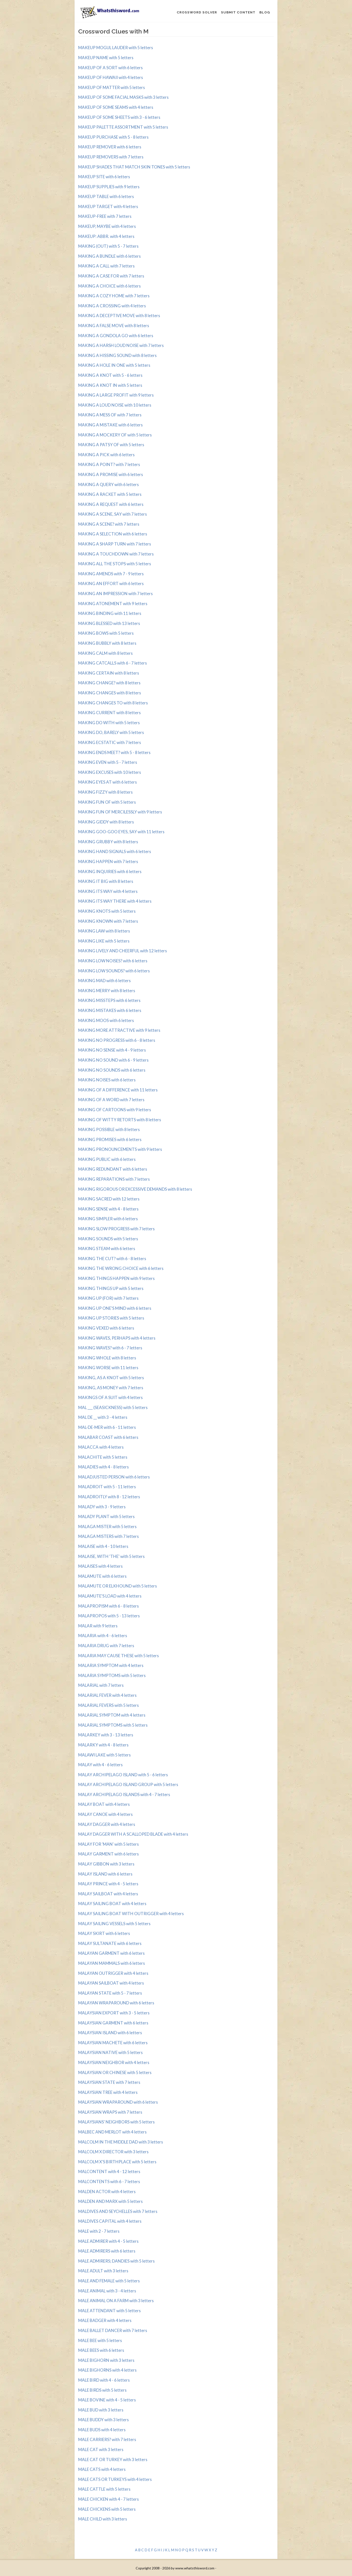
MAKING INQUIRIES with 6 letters (110, 871)
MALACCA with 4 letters (101, 1447)
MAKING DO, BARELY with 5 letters (111, 732)
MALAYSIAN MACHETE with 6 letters (113, 2042)
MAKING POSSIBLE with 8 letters (109, 1129)
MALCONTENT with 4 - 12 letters (109, 2171)
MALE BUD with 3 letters (100, 2409)
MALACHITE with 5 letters (102, 1457)
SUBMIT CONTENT (238, 12)
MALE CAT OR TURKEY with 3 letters (112, 2459)
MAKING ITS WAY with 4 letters (108, 891)
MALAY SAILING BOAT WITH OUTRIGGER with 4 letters (131, 1913)
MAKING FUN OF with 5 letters (107, 802)
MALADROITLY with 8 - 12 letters (109, 1496)
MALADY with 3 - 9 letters (102, 1506)
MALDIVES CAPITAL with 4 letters (110, 2221)
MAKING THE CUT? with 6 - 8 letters (112, 1258)
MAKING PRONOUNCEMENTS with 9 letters (120, 1149)
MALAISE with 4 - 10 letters (103, 1546)
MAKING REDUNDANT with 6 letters (112, 1169)
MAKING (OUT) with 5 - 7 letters (108, 246)
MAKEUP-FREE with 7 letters (105, 216)
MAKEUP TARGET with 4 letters (108, 206)
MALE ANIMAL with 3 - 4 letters (107, 2290)
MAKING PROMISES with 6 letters (110, 1139)
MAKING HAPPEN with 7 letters (108, 861)
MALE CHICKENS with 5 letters (107, 2509)
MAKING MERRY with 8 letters (106, 990)
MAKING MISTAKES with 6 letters (109, 1010)
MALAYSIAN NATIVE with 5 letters (110, 2052)
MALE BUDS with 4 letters (102, 2429)
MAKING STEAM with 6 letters (106, 1248)
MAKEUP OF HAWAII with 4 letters (110, 77)
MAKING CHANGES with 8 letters (109, 692)
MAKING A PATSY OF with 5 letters (111, 444)
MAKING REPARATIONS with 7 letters (114, 1179)
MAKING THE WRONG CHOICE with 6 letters (121, 1268)
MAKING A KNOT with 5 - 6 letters (110, 375)
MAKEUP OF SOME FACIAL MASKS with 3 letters (123, 97)
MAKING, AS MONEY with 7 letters (110, 1387)
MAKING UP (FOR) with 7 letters (108, 1298)
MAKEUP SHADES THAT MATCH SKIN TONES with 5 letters (134, 166)
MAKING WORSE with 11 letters (108, 1367)
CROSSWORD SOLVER (197, 12)
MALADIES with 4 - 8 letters (103, 1466)
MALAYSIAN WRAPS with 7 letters (110, 2112)
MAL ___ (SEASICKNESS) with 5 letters (113, 1407)
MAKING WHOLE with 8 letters (107, 1357)
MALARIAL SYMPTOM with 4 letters (111, 1715)
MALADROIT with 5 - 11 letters (107, 1486)
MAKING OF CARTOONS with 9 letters (114, 1109)
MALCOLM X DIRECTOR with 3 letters (113, 2151)
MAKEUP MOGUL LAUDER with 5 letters (115, 47)
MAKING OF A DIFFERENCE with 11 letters (118, 1089)
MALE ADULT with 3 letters (103, 2270)
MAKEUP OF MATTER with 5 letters (111, 87)
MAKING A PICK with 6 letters (106, 454)
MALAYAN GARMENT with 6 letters (111, 1953)
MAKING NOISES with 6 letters (107, 1079)
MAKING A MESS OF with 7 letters (110, 414)
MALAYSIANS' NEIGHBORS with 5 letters (116, 2121)
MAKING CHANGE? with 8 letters (109, 682)
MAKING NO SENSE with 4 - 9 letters (112, 1050)
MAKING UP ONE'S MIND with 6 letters (114, 1308)
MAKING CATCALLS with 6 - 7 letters (112, 663)
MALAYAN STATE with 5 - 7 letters (110, 1993)
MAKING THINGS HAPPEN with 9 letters (116, 1278)
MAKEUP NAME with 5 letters (105, 57)
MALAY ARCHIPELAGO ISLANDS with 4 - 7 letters (124, 1794)
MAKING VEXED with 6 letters (106, 1328)
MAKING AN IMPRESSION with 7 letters (115, 593)
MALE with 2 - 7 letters (99, 2231)
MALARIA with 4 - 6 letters (102, 1635)
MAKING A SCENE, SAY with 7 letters (112, 514)
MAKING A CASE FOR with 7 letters (111, 275)
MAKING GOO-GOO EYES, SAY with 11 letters (121, 831)
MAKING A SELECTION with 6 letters (112, 533)
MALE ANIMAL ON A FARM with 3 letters (116, 2300)
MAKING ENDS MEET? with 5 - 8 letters (114, 752)
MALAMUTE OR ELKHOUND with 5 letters (117, 1585)
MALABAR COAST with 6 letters (108, 1437)
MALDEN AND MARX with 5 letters (110, 2201)
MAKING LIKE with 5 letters (104, 941)
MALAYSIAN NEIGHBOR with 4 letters (113, 2062)
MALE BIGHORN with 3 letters (106, 2360)
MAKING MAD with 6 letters (104, 980)
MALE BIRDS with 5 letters (102, 2390)
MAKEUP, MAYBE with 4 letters (107, 226)
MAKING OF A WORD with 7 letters (111, 1099)
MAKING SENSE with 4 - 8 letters (108, 1208)
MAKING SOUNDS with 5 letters (108, 1238)
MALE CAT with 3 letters (100, 2449)
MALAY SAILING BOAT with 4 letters (112, 1903)
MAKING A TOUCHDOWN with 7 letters (116, 553)
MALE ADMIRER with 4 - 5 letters (108, 2241)
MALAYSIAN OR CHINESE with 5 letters (115, 2072)
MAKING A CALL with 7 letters (106, 265)
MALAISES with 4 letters (100, 1566)
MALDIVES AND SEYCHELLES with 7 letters (117, 2211)
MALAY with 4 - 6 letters (100, 1764)
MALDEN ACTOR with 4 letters (107, 2191)
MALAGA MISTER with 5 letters (107, 1526)
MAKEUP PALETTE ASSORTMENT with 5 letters (123, 127)
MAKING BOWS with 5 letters (106, 633)
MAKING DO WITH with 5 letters (109, 722)
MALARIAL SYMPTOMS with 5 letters (113, 1725)
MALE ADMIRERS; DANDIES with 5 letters (116, 2261)
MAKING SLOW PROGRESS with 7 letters (116, 1228)
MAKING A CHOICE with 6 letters (109, 286)
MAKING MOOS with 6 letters (106, 1020)
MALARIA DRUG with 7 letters (106, 1645)
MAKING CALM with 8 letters (105, 653)
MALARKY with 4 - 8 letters (103, 1744)
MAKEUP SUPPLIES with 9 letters (109, 186)
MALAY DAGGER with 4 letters (106, 1824)
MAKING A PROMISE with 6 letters (110, 474)
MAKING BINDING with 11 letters (109, 613)
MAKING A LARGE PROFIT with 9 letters (116, 395)
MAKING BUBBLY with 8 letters (107, 643)
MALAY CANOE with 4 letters (105, 1814)
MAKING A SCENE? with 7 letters (108, 524)
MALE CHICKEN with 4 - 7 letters (108, 2499)
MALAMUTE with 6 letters (102, 1576)
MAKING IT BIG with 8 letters (105, 881)
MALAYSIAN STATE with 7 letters (109, 2082)
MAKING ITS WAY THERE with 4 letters (115, 901)
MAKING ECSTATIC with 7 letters (109, 742)
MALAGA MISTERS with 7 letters (108, 1536)
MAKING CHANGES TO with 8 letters (113, 702)
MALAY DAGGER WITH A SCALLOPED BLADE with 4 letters (133, 1834)
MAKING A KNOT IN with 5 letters (110, 385)
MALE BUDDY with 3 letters (103, 2419)
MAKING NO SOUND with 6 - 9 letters (113, 1060)
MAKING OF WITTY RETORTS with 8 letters (119, 1119)
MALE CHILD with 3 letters (102, 2518)
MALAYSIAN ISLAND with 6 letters (110, 2032)
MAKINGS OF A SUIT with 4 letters (110, 1397)
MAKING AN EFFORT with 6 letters (111, 583)
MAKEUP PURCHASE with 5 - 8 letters (113, 137)
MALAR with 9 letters (98, 1625)
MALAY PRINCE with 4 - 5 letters (108, 1883)
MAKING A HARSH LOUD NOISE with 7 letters (121, 345)
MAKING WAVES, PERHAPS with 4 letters (116, 1338)
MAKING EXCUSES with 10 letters (109, 772)
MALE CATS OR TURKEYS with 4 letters (115, 2479)
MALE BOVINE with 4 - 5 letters (107, 2399)
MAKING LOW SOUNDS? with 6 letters (114, 970)
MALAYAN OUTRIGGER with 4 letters (113, 1973)
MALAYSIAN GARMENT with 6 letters (113, 2022)
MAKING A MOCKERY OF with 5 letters (115, 434)
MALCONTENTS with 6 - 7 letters (109, 2181)
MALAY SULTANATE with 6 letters (110, 1943)
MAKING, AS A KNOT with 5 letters (111, 1377)
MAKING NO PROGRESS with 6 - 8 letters (116, 1040)
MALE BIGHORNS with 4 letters (107, 2370)
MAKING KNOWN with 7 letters (108, 921)
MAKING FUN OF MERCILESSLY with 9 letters (120, 811)
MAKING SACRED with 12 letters (109, 1198)
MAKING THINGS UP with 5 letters (110, 1288)
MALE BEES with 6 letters (101, 2350)
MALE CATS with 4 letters (102, 2469)
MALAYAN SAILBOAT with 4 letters (111, 1983)
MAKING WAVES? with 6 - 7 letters (110, 1347)
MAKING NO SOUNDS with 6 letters (111, 1070)
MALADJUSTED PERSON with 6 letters (114, 1476)
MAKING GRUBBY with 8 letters (108, 841)
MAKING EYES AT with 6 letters (107, 782)
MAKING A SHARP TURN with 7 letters (114, 543)
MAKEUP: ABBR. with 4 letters (106, 236)
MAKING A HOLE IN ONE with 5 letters (114, 365)
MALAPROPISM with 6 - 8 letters (108, 1606)
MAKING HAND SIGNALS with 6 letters (114, 851)
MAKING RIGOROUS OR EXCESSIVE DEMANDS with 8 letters (135, 1189)
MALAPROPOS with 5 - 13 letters (109, 1615)
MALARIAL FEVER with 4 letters (107, 1695)
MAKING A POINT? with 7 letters (109, 464)
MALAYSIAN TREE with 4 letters (108, 2092)
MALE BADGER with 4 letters (105, 2320)
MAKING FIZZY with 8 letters (105, 792)
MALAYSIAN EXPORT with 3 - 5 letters (114, 2012)
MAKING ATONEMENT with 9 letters (112, 603)
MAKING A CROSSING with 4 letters (112, 305)
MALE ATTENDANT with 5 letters (109, 2310)
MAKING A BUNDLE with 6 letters (109, 256)
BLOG (264, 12)
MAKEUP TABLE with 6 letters (106, 196)
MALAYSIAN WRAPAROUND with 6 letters (118, 2102)
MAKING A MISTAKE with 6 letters (110, 424)
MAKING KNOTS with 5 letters (107, 911)
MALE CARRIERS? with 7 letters (107, 2439)
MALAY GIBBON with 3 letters (106, 1863)
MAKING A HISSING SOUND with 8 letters (117, 355)
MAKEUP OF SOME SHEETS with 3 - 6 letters (119, 117)
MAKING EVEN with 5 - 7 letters (107, 762)
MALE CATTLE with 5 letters (104, 2489)
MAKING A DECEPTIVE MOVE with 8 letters (119, 315)
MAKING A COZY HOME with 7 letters (114, 295)
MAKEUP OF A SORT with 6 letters (110, 67)
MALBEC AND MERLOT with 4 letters (112, 2131)
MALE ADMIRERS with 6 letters (106, 2251)
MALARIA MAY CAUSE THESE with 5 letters (118, 1655)
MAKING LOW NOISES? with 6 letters (112, 960)
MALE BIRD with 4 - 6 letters (104, 2380)
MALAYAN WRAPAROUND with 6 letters (116, 2002)
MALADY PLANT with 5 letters (106, 1516)
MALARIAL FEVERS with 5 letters (108, 1705)
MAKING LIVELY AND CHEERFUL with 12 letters (122, 950)
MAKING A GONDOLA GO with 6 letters (115, 335)
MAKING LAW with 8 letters (104, 930)
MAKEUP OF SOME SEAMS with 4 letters (115, 107)
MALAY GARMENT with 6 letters (108, 1853)
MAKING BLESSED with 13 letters (109, 623)
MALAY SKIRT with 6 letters (104, 1933)
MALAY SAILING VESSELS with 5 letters (114, 1923)
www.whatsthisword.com (194, 2568)
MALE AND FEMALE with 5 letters (109, 2280)
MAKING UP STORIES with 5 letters (111, 1318)
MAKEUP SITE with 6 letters (104, 176)
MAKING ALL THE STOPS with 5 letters (114, 563)
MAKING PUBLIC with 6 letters (107, 1159)
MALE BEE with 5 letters (100, 2340)
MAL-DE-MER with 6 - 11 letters (107, 1427)
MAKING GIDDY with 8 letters (106, 821)
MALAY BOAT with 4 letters (104, 1804)
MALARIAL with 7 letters (101, 1685)
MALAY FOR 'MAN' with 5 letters (108, 1844)
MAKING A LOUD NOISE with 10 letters (114, 405)
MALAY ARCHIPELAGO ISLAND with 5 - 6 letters (123, 1774)
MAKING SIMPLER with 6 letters (108, 1218)
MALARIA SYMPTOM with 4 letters (110, 1665)
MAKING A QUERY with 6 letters (108, 484)
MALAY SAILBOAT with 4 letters (108, 1893)
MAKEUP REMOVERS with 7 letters (110, 156)
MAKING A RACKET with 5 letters (110, 494)
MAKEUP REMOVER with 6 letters (109, 146)
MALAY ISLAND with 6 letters (105, 1873)
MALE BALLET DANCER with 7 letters (112, 2330)
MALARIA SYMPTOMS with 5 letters (112, 1675)
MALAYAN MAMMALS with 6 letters (111, 1963)
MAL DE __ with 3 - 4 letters (102, 1417)
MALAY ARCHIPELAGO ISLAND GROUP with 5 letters (128, 1784)
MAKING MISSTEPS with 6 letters (109, 1000)
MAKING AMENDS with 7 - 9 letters (111, 573)
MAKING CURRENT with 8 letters (109, 712)
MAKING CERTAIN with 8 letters (108, 673)
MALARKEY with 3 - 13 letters (105, 1734)
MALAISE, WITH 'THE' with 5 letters (111, 1556)
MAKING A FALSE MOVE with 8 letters (113, 325)
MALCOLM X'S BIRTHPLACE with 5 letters (117, 2161)
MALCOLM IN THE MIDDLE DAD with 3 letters (120, 2141)
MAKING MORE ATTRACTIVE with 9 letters (119, 1030)
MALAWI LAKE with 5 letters (104, 1754)
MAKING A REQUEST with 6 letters (110, 504)
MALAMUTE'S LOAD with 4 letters (110, 1596)
